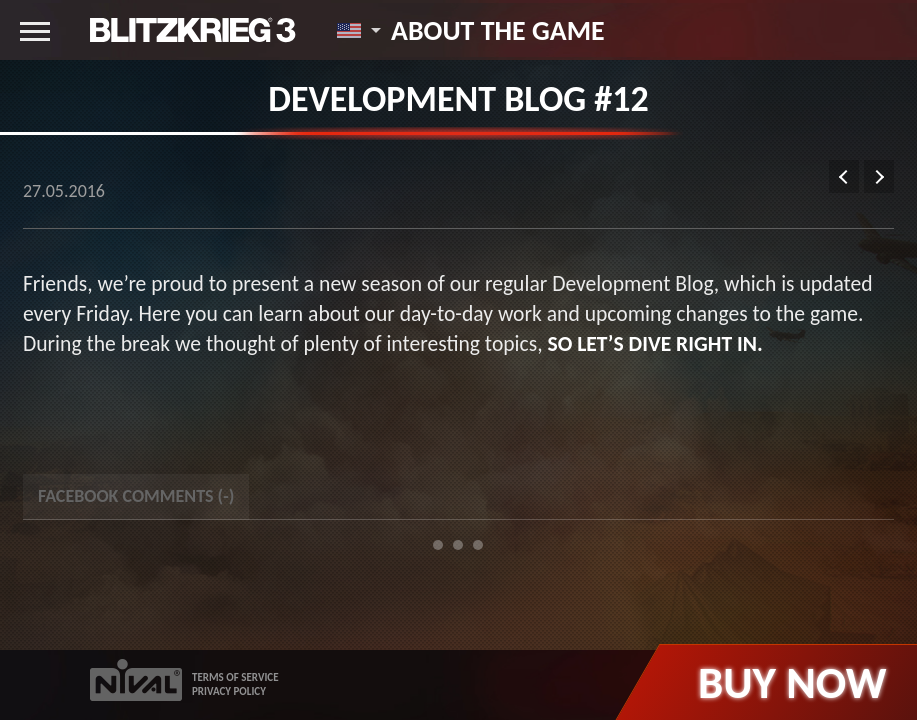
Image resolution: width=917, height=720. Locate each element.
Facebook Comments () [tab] (136, 496)
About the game (498, 30)
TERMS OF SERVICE (235, 677)
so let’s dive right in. (654, 343)
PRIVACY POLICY (229, 691)
